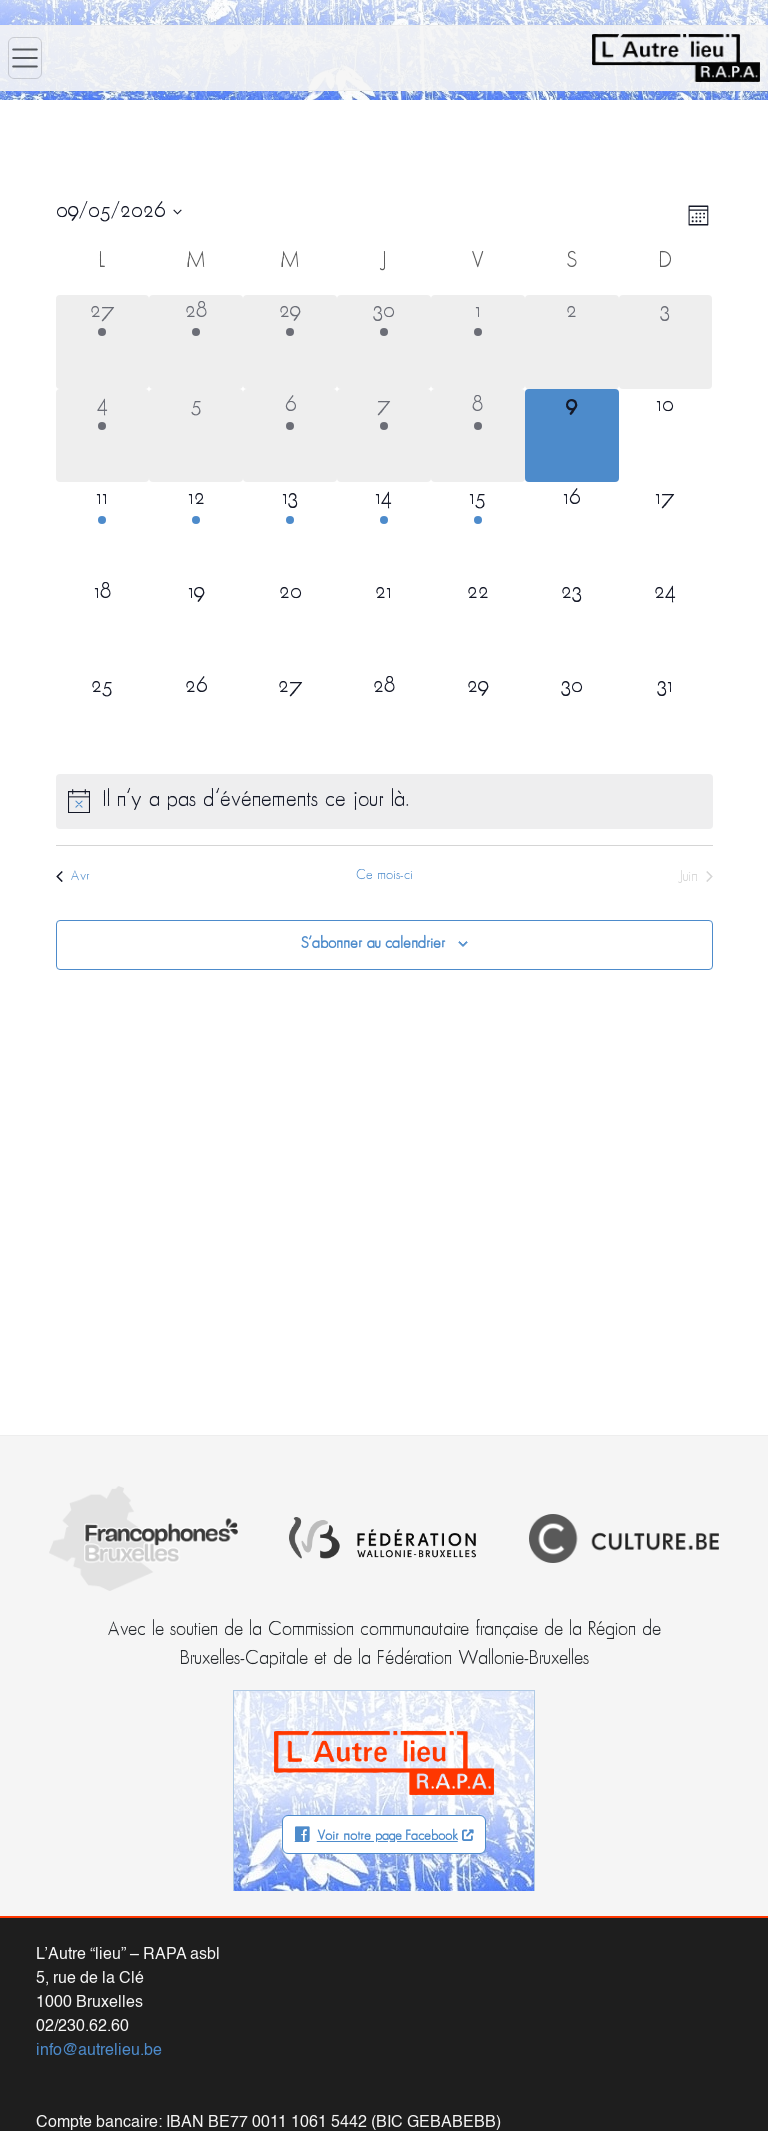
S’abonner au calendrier (373, 944)
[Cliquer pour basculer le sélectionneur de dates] (119, 212)
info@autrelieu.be (99, 2051)
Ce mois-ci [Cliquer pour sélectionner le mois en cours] (384, 875)
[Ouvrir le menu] (25, 58)
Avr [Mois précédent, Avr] (73, 876)
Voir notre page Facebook (387, 1836)
